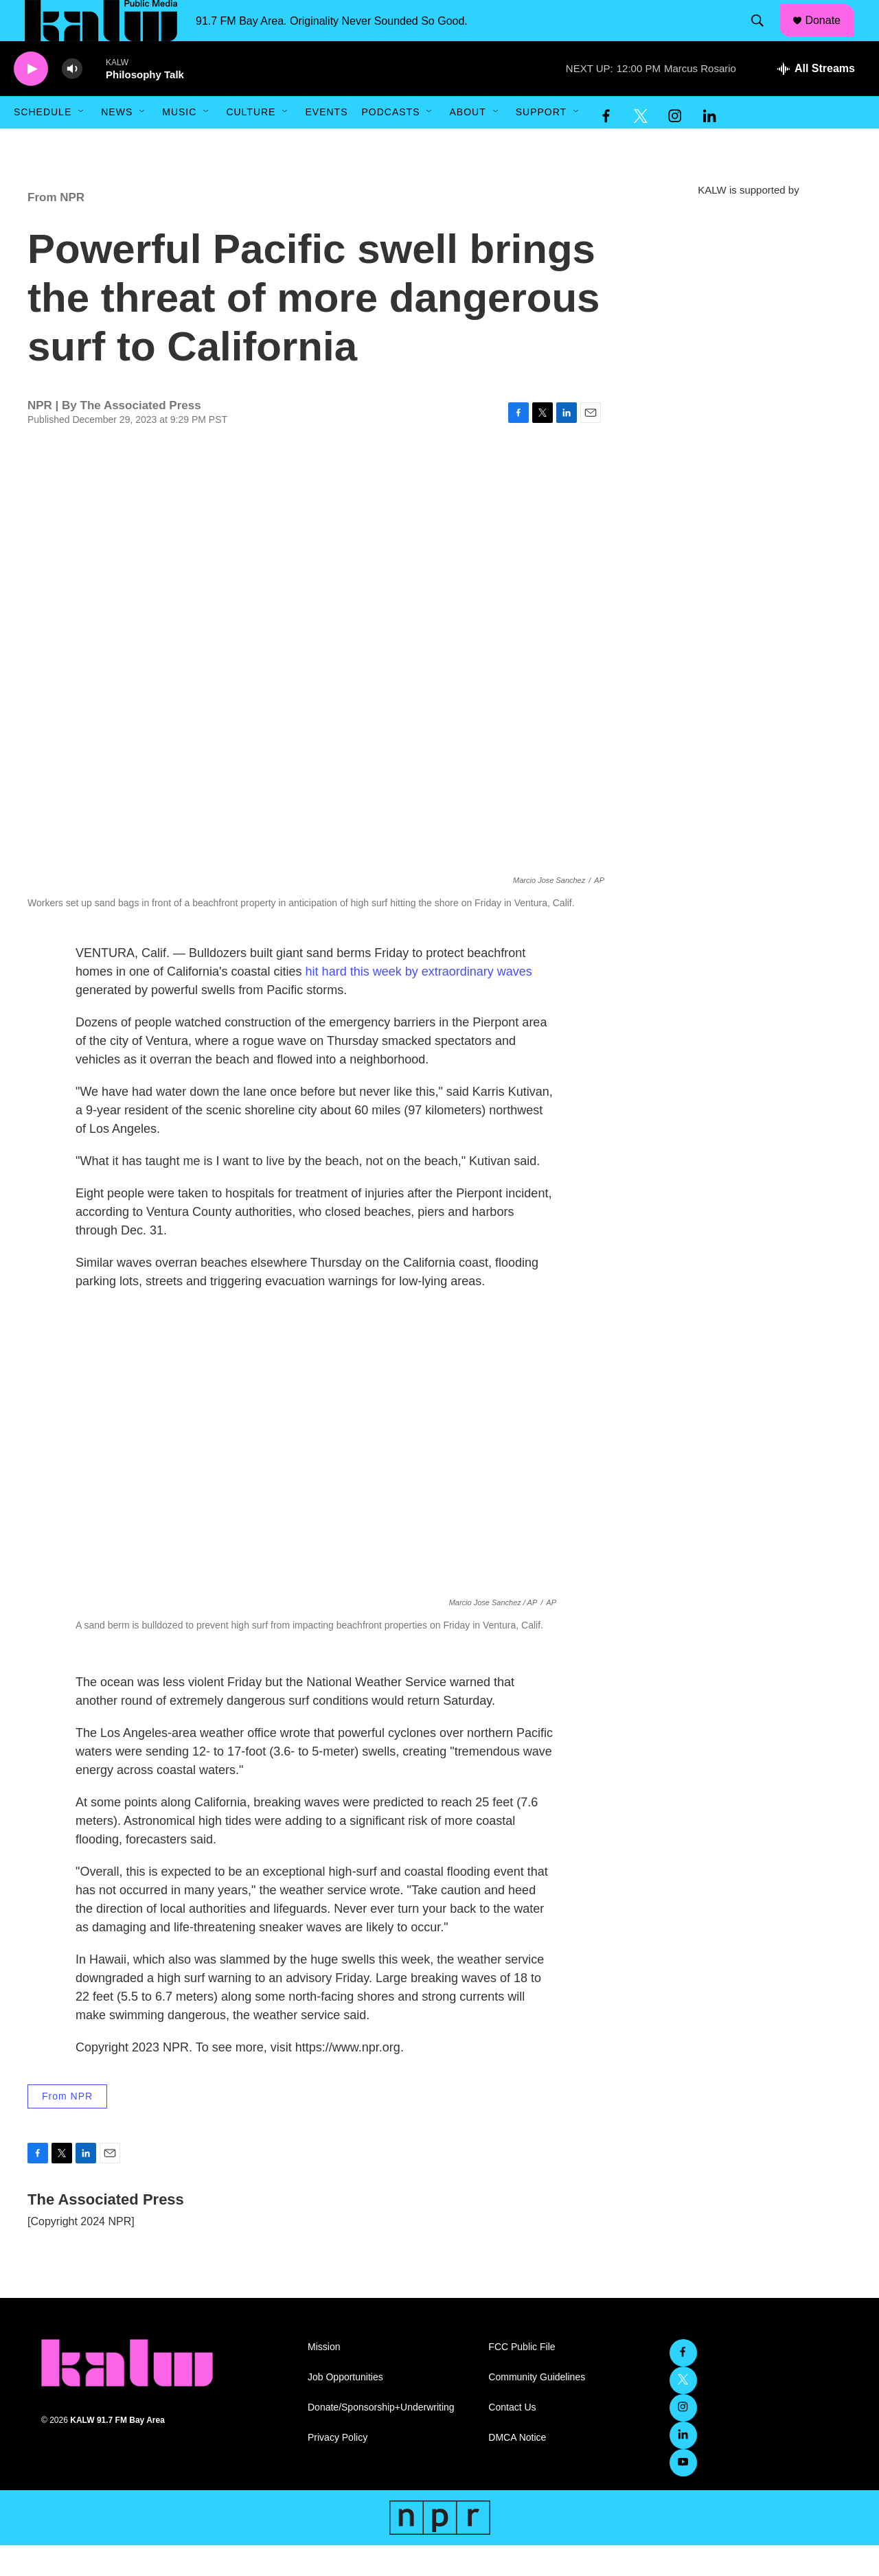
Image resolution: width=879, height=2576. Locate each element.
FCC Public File (521, 2378)
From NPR (55, 228)
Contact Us (512, 2438)
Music (179, 142)
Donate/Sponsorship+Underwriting (381, 2438)
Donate (832, 36)
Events (326, 142)
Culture (250, 142)
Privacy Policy (337, 2468)
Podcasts (390, 142)
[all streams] (816, 99)
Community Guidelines (536, 2408)
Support (541, 142)
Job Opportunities (345, 2408)
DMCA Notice (517, 2468)
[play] (31, 100)
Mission (324, 2378)
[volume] (72, 99)
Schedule (42, 142)
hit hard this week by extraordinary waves (419, 1002)
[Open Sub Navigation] (81, 142)
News (117, 142)
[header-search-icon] (764, 36)
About (467, 142)
